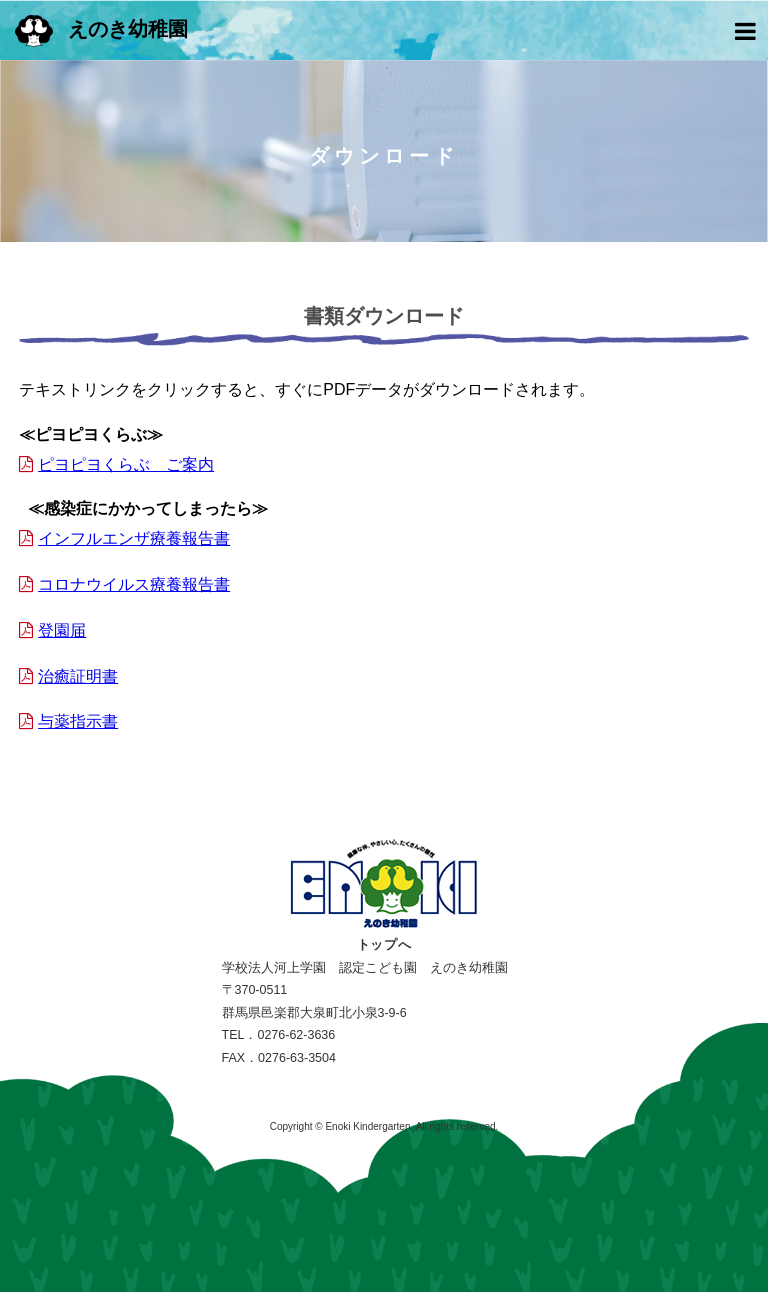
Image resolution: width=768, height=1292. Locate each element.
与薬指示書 (78, 721)
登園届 (62, 630)
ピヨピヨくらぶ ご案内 (126, 464)
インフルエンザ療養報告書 (134, 538)
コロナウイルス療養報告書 (134, 584)
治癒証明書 (78, 676)
